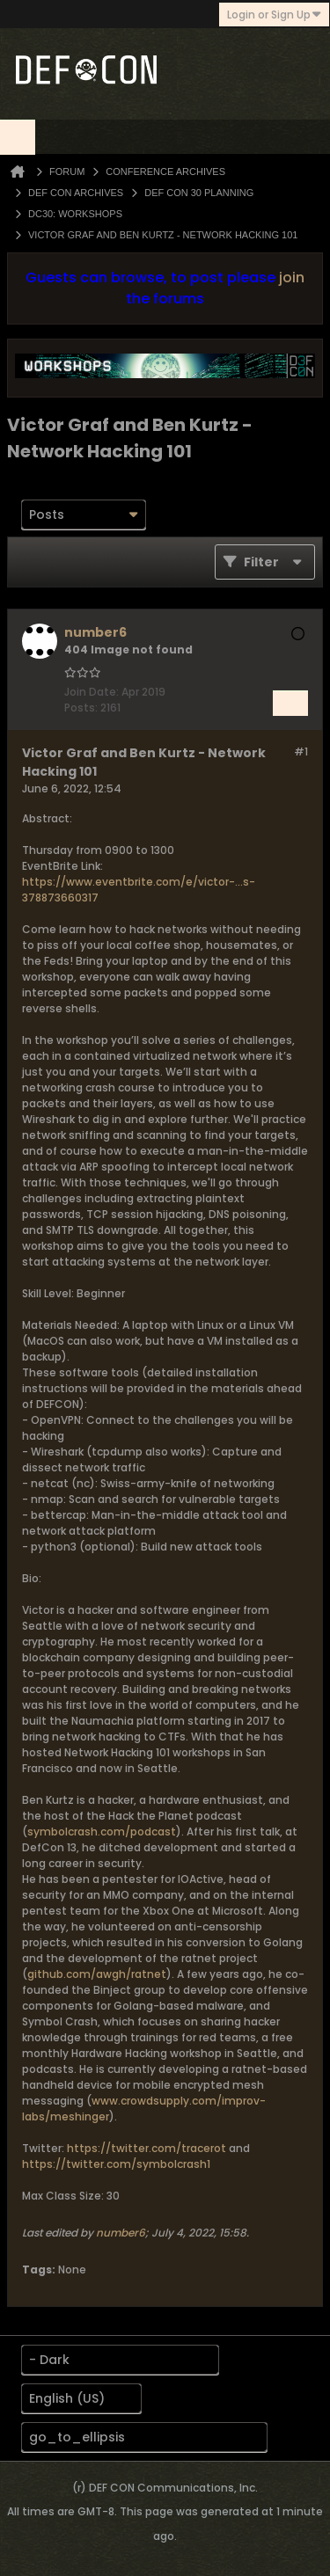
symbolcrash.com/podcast (101, 1831)
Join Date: (91, 691)
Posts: (81, 707)
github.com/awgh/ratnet (96, 1974)
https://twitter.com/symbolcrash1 (116, 2163)
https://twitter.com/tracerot (146, 2148)
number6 (120, 2232)
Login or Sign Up (274, 14)
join (291, 277)
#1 (301, 751)
